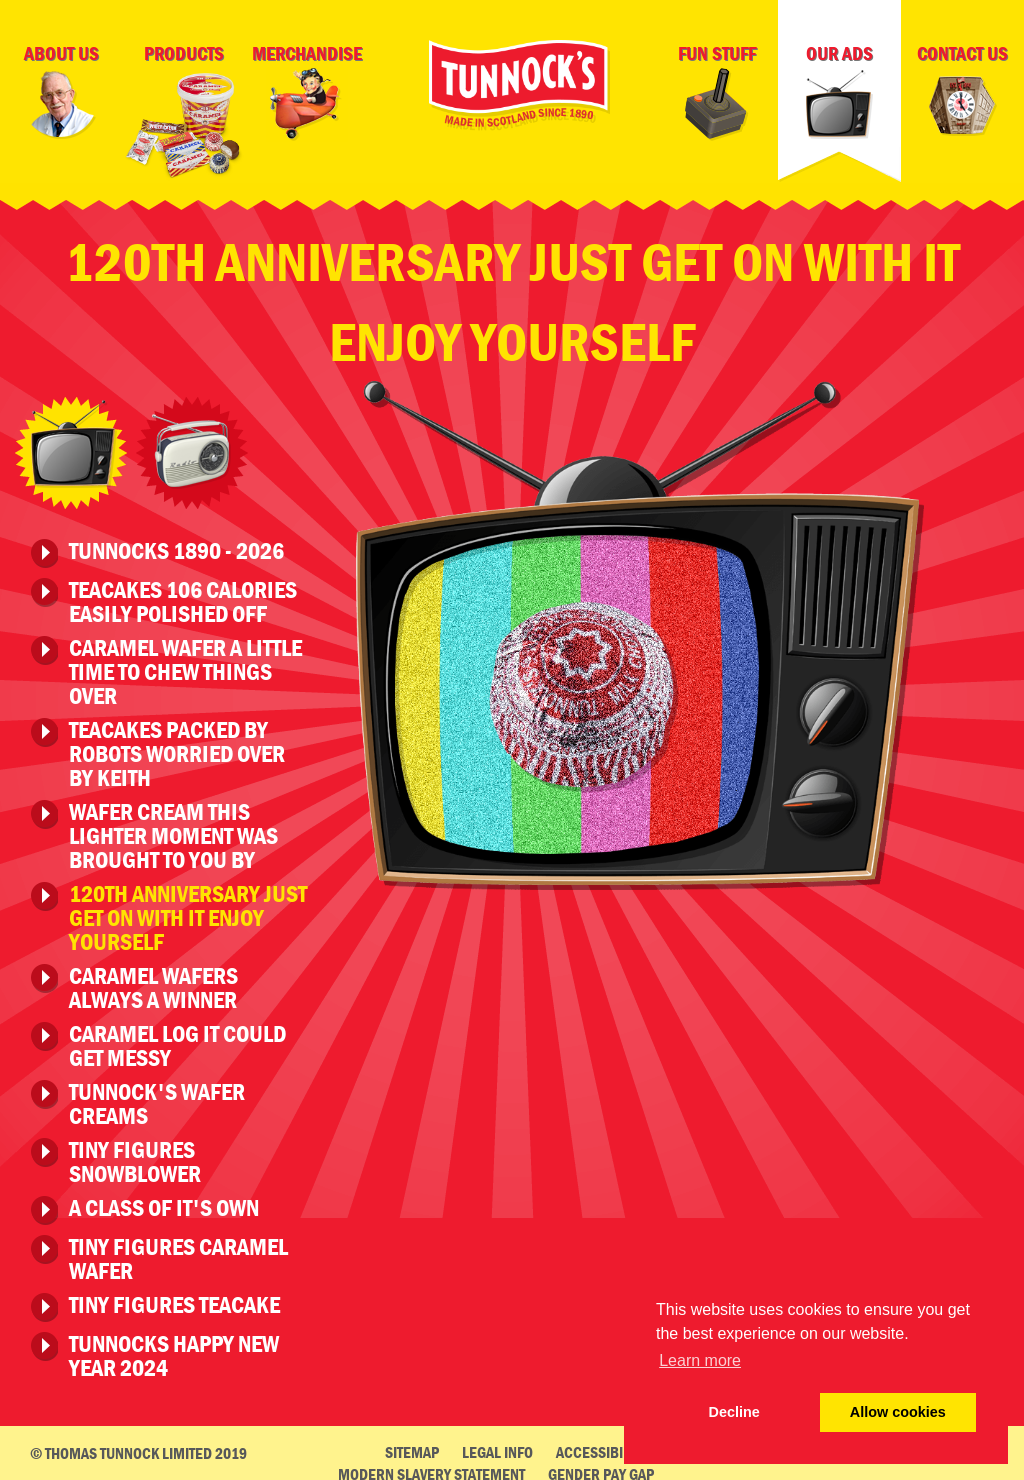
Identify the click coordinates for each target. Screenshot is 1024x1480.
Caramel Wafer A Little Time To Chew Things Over (185, 666)
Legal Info (497, 1446)
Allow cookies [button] (898, 1412)
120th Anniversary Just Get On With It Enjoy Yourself (188, 912)
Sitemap (412, 1446)
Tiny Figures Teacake (174, 1300)
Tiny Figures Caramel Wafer (178, 1253)
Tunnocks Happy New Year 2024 (174, 1350)
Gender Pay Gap (601, 1468)
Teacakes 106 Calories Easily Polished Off (183, 596)
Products (184, 115)
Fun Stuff (717, 91)
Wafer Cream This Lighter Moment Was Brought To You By (173, 830)
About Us (61, 91)
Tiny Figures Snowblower (135, 1156)
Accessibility (601, 1446)
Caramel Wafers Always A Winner (153, 982)
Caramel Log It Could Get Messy (177, 1040)
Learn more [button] (700, 1360)
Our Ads (840, 91)
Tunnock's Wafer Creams (157, 1098)
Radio (192, 447)
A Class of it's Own (164, 1203)
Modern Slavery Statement (431, 1468)
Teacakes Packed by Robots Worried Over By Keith (177, 748)
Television (71, 447)
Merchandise (307, 91)
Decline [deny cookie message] (734, 1412)
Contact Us (963, 93)
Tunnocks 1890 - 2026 (176, 546)
